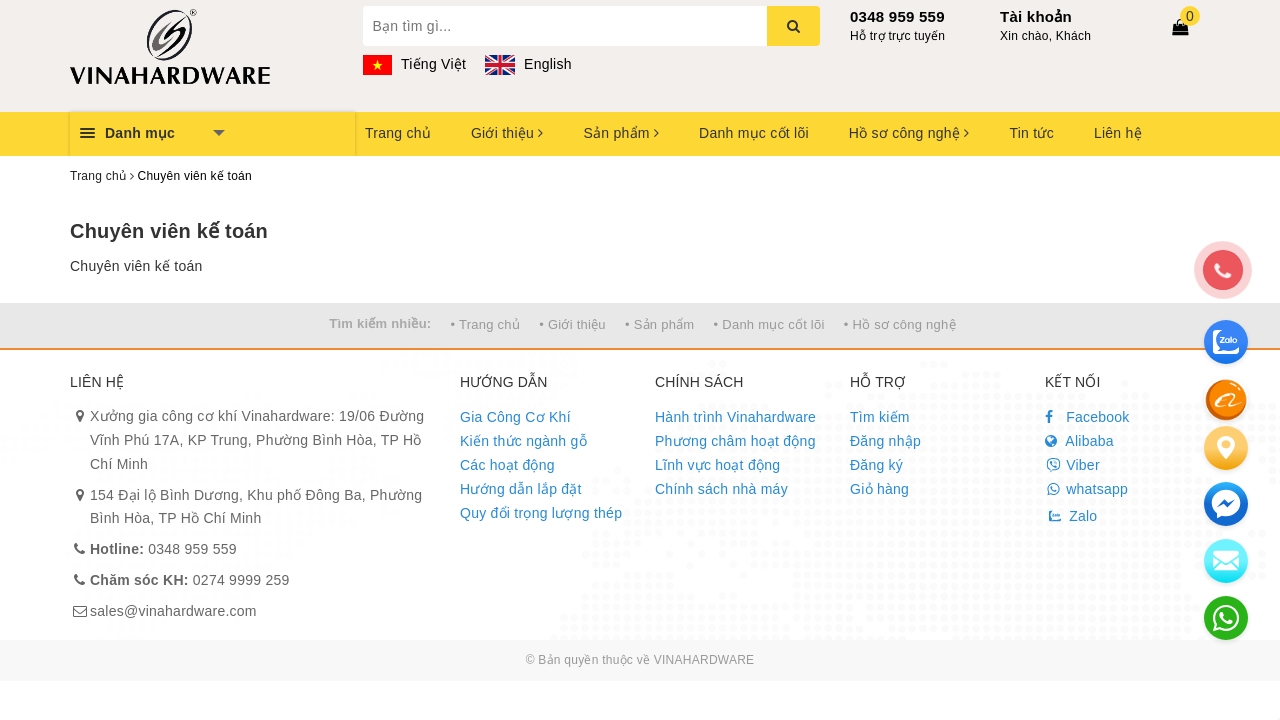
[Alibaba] (1226, 399)
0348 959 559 (897, 16)
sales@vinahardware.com (173, 611)
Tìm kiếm (880, 417)
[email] (1226, 504)
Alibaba (1079, 441)
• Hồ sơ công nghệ (900, 324)
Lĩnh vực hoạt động (717, 465)
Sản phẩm (621, 133)
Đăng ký (876, 465)
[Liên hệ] (1226, 448)
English (528, 64)
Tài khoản (1036, 16)
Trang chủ (398, 133)
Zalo (1071, 516)
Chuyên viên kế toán (169, 231)
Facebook (1087, 417)
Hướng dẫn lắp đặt (521, 489)
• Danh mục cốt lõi (769, 324)
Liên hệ (1118, 133)
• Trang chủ (486, 324)
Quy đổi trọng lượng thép (541, 513)
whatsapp (1086, 489)
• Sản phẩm (659, 324)
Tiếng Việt (415, 64)
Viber (1072, 465)
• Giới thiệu (572, 324)
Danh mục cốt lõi (754, 133)
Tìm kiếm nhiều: (380, 323)
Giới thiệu (507, 133)
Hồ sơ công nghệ (909, 133)
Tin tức (1031, 133)
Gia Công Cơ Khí (515, 417)
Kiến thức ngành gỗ (523, 441)
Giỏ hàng (879, 489)
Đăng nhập (885, 441)
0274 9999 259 (190, 580)
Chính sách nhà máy (721, 489)
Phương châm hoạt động (735, 441)
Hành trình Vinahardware (735, 417)
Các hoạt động (507, 465)
